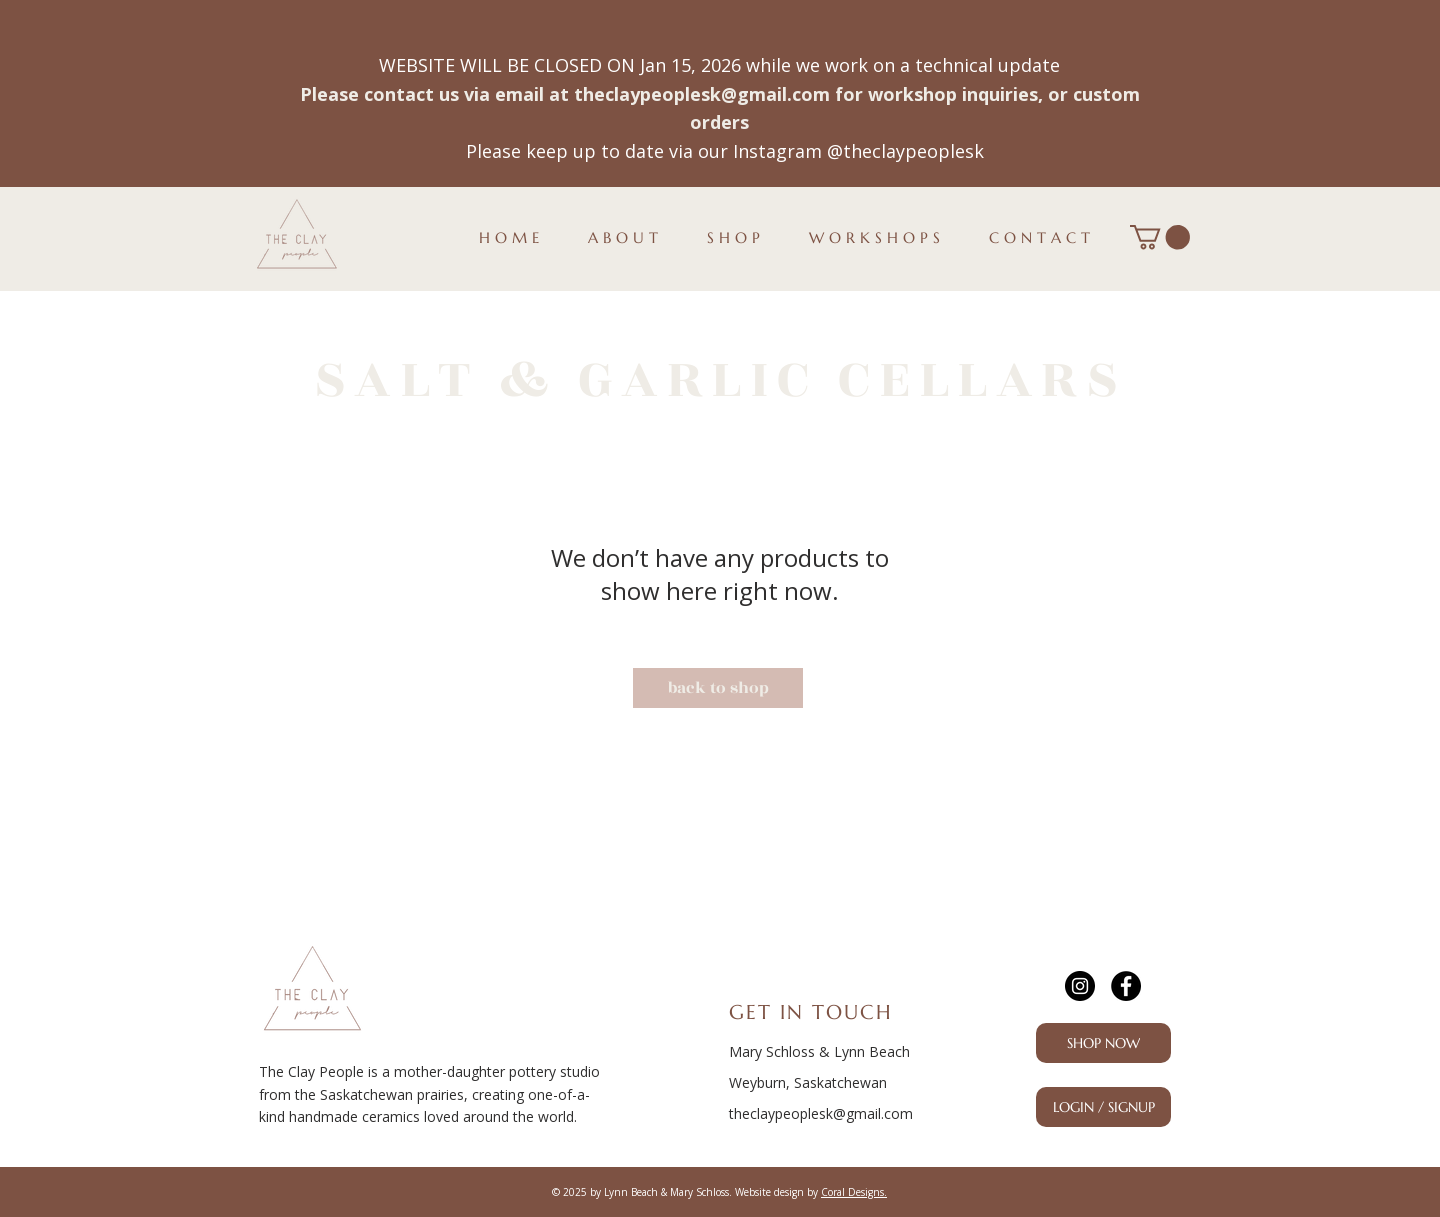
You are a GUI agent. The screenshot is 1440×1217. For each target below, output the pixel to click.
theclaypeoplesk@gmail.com (702, 94)
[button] (1160, 237)
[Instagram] (1080, 986)
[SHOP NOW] (1103, 1043)
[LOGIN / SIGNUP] (1103, 1107)
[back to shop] (718, 688)
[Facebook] (1126, 986)
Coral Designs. (854, 1192)
